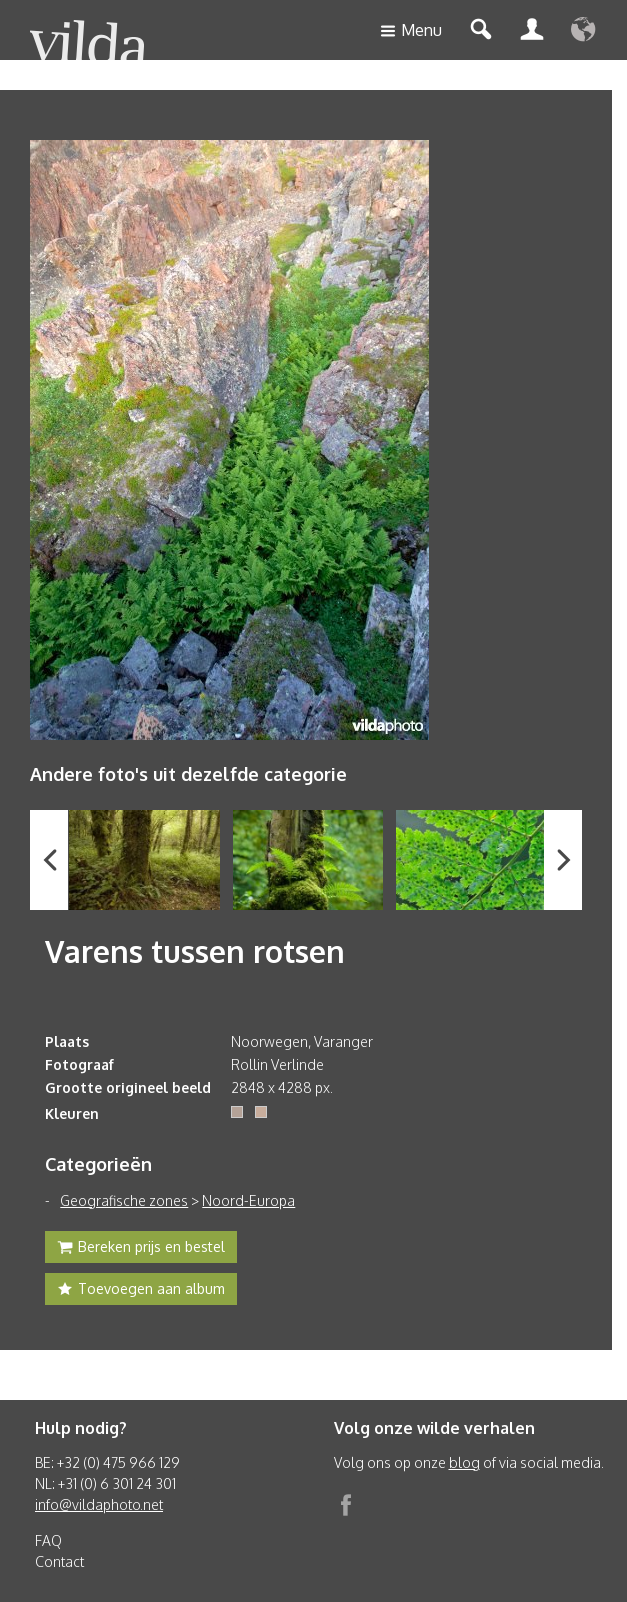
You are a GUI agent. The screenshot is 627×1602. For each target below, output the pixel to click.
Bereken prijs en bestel (141, 1249)
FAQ (48, 1540)
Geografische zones (124, 1200)
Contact (59, 1561)
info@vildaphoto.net (99, 1504)
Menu (411, 31)
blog (464, 1462)
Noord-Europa (248, 1200)
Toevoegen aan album (141, 1291)
